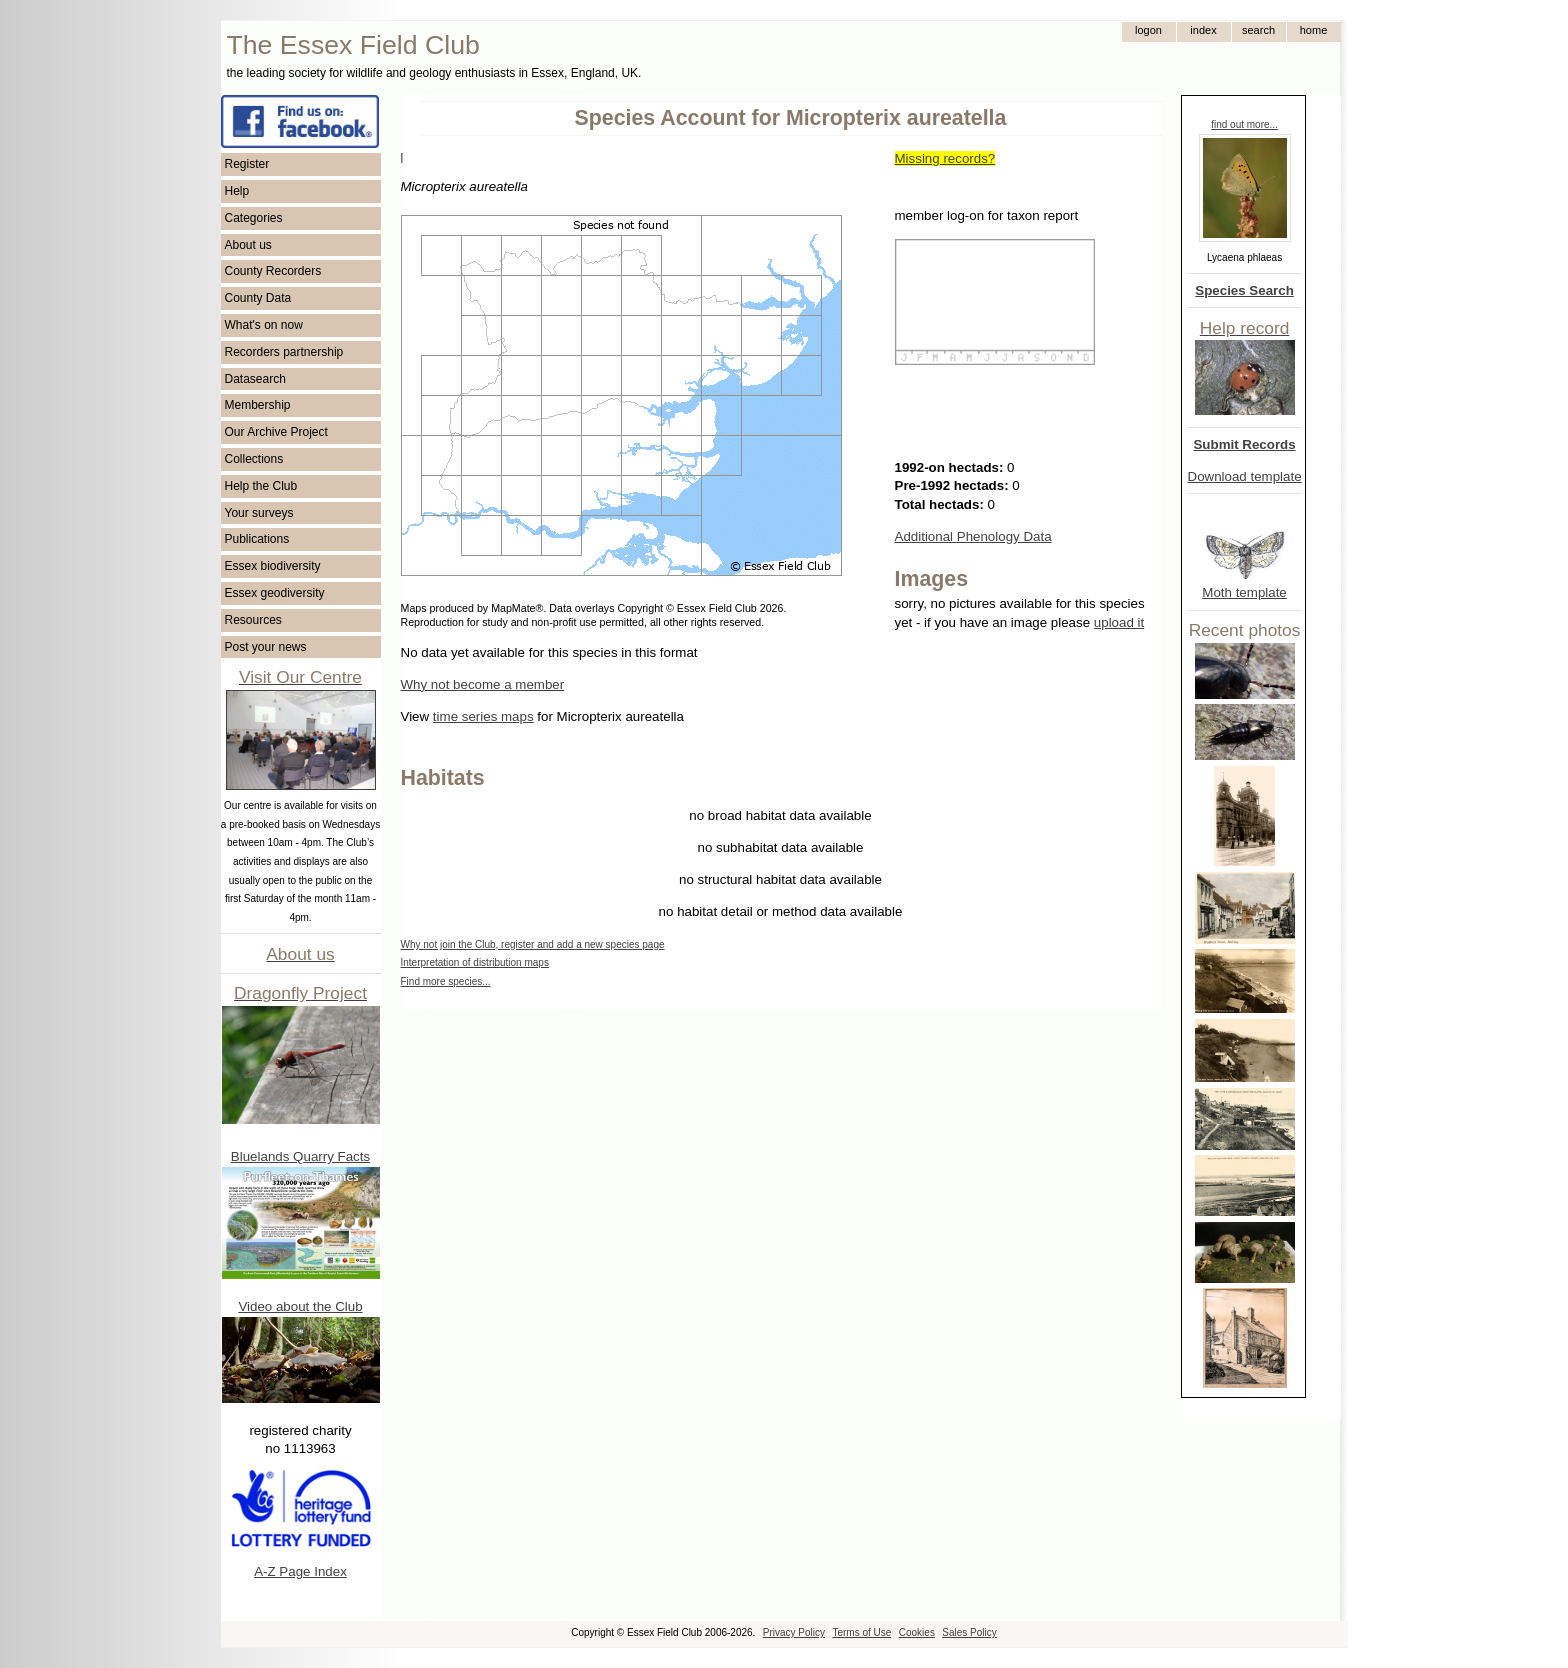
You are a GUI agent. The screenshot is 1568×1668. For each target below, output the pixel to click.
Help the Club (261, 486)
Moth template (1244, 592)
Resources (253, 620)
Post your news (266, 647)
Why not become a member (483, 684)
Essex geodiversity (275, 593)
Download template (1245, 476)
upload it (1119, 622)
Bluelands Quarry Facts (300, 1156)
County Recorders (273, 271)
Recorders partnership (284, 352)
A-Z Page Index (300, 1571)
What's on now (264, 325)
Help (237, 191)
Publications (257, 539)
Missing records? (945, 158)
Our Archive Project (276, 432)
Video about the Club (300, 1306)
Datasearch (255, 379)
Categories (254, 218)
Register (247, 164)
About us (248, 245)
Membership (258, 405)
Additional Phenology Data (973, 536)
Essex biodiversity (273, 566)
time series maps (483, 716)
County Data (258, 298)
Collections (254, 459)
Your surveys (259, 513)
